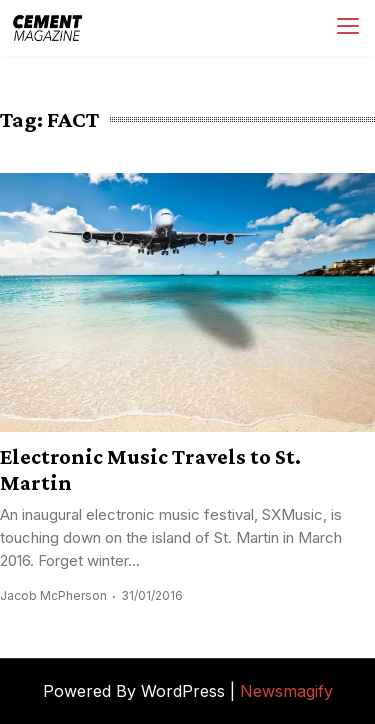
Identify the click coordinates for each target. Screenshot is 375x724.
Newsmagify (286, 691)
